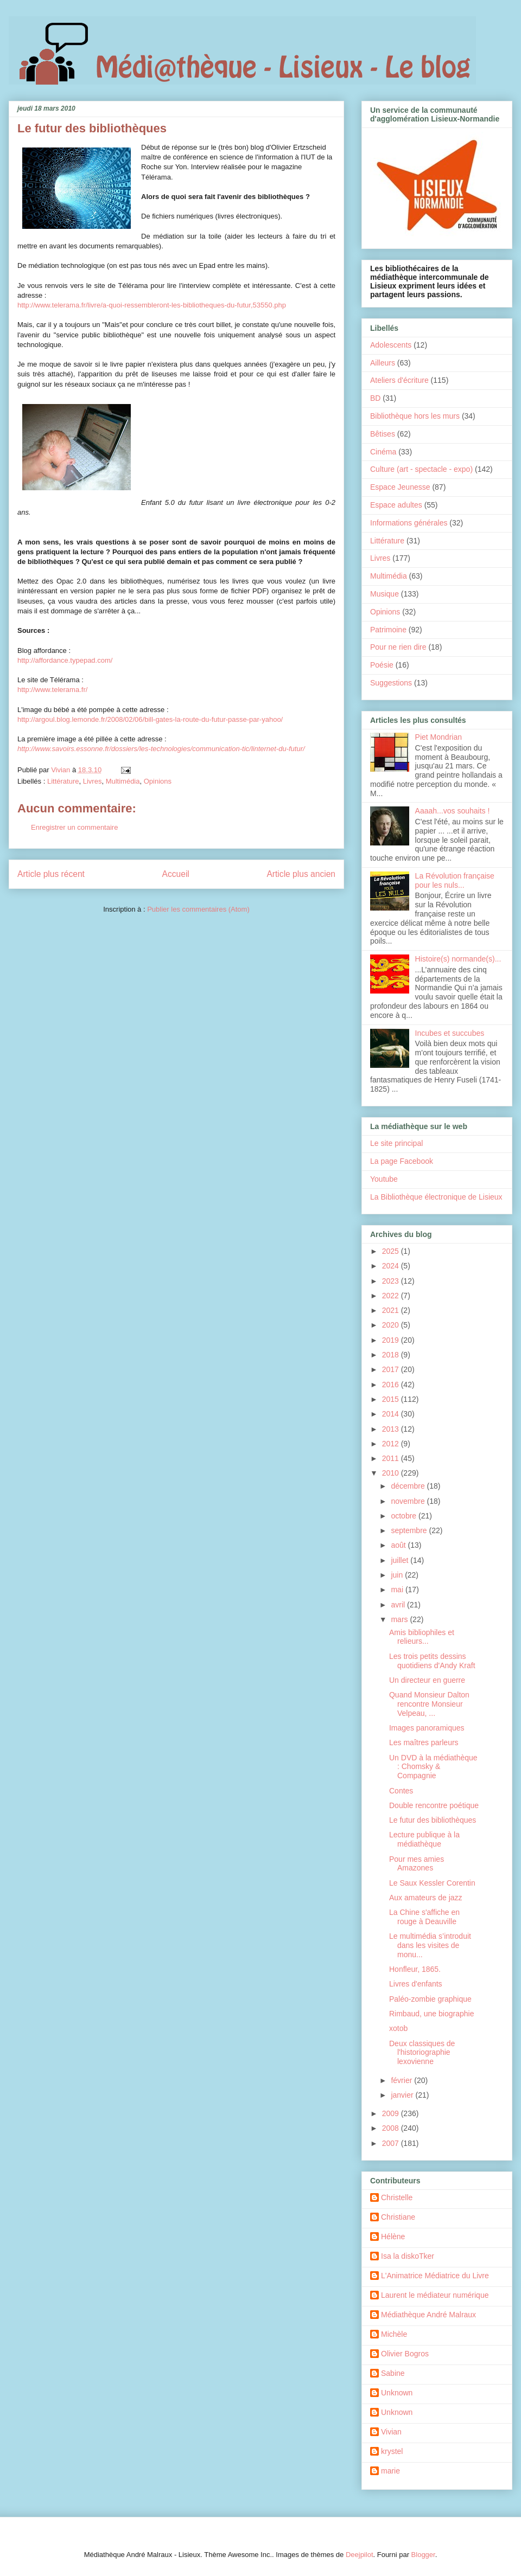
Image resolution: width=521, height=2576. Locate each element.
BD (375, 398)
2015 (391, 1399)
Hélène (393, 2236)
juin (398, 1575)
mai (398, 1589)
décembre (409, 1486)
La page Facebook (401, 1161)
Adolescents (390, 345)
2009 (391, 2113)
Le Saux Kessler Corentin (432, 1883)
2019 (391, 1340)
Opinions (157, 781)
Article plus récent (51, 874)
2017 (391, 1369)
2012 (391, 1443)
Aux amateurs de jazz (425, 1897)
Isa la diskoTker (407, 2256)
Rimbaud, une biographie (431, 2013)
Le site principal (396, 1143)
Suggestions (391, 682)
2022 (391, 1295)
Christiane (398, 2217)
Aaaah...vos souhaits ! (452, 810)
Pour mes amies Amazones (416, 1864)
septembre (410, 1530)
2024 (391, 1265)
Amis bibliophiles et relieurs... (421, 1637)
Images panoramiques (427, 1727)
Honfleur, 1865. (415, 1969)
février (402, 2080)
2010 (391, 1473)
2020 (391, 1325)
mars (400, 1619)
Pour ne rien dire (398, 647)
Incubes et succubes (450, 1033)
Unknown (396, 2392)
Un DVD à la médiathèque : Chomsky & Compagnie (433, 1766)
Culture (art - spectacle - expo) (421, 469)
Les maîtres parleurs (424, 1742)
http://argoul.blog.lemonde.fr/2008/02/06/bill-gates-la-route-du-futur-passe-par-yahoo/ (150, 719)
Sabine (393, 2373)
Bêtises (382, 434)
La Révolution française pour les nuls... (454, 880)
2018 (391, 1354)
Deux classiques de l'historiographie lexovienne (422, 2052)
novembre (409, 1501)
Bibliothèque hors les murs (415, 416)
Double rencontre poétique (434, 1805)
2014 (391, 1413)
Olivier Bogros (405, 2353)
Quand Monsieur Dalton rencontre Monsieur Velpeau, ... (429, 1704)
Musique (384, 593)
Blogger (423, 2555)
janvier (403, 2095)
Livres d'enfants (415, 1983)
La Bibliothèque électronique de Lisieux (436, 1197)
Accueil (175, 874)
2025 (391, 1251)
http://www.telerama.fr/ (52, 689)
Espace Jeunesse (400, 487)
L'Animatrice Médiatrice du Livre (435, 2275)
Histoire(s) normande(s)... (458, 958)
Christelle (396, 2197)
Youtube (384, 1179)
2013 (391, 1429)
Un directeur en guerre (427, 1680)
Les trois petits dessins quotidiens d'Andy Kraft (432, 1661)
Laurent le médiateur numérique (434, 2295)
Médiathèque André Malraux (428, 2314)
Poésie (381, 665)
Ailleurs (382, 362)
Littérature (63, 781)
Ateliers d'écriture (399, 380)
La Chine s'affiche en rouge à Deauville (424, 1917)
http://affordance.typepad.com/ (64, 660)
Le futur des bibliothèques (432, 1820)
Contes (401, 1790)
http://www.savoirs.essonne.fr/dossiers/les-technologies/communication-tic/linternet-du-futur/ (161, 749)
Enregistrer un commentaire (74, 827)
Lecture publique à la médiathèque (424, 1839)
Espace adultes (396, 505)
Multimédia (123, 781)
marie (390, 2470)
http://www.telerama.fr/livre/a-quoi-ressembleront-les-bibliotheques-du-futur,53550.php (151, 305)
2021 (391, 1310)
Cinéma (383, 451)
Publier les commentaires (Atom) (198, 909)
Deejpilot (359, 2555)
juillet (400, 1560)
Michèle (394, 2334)
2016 (391, 1384)
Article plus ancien (300, 874)
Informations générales (408, 522)
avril (399, 1604)
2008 (391, 2128)
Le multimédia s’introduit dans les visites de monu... (430, 1945)
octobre (404, 1515)
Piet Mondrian (438, 737)
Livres (92, 781)
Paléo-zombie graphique (430, 1999)
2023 (391, 1281)
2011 (391, 1458)
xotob (398, 2028)
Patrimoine (388, 629)
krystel (392, 2451)
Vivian (391, 2431)
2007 (391, 2143)
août (399, 1545)
